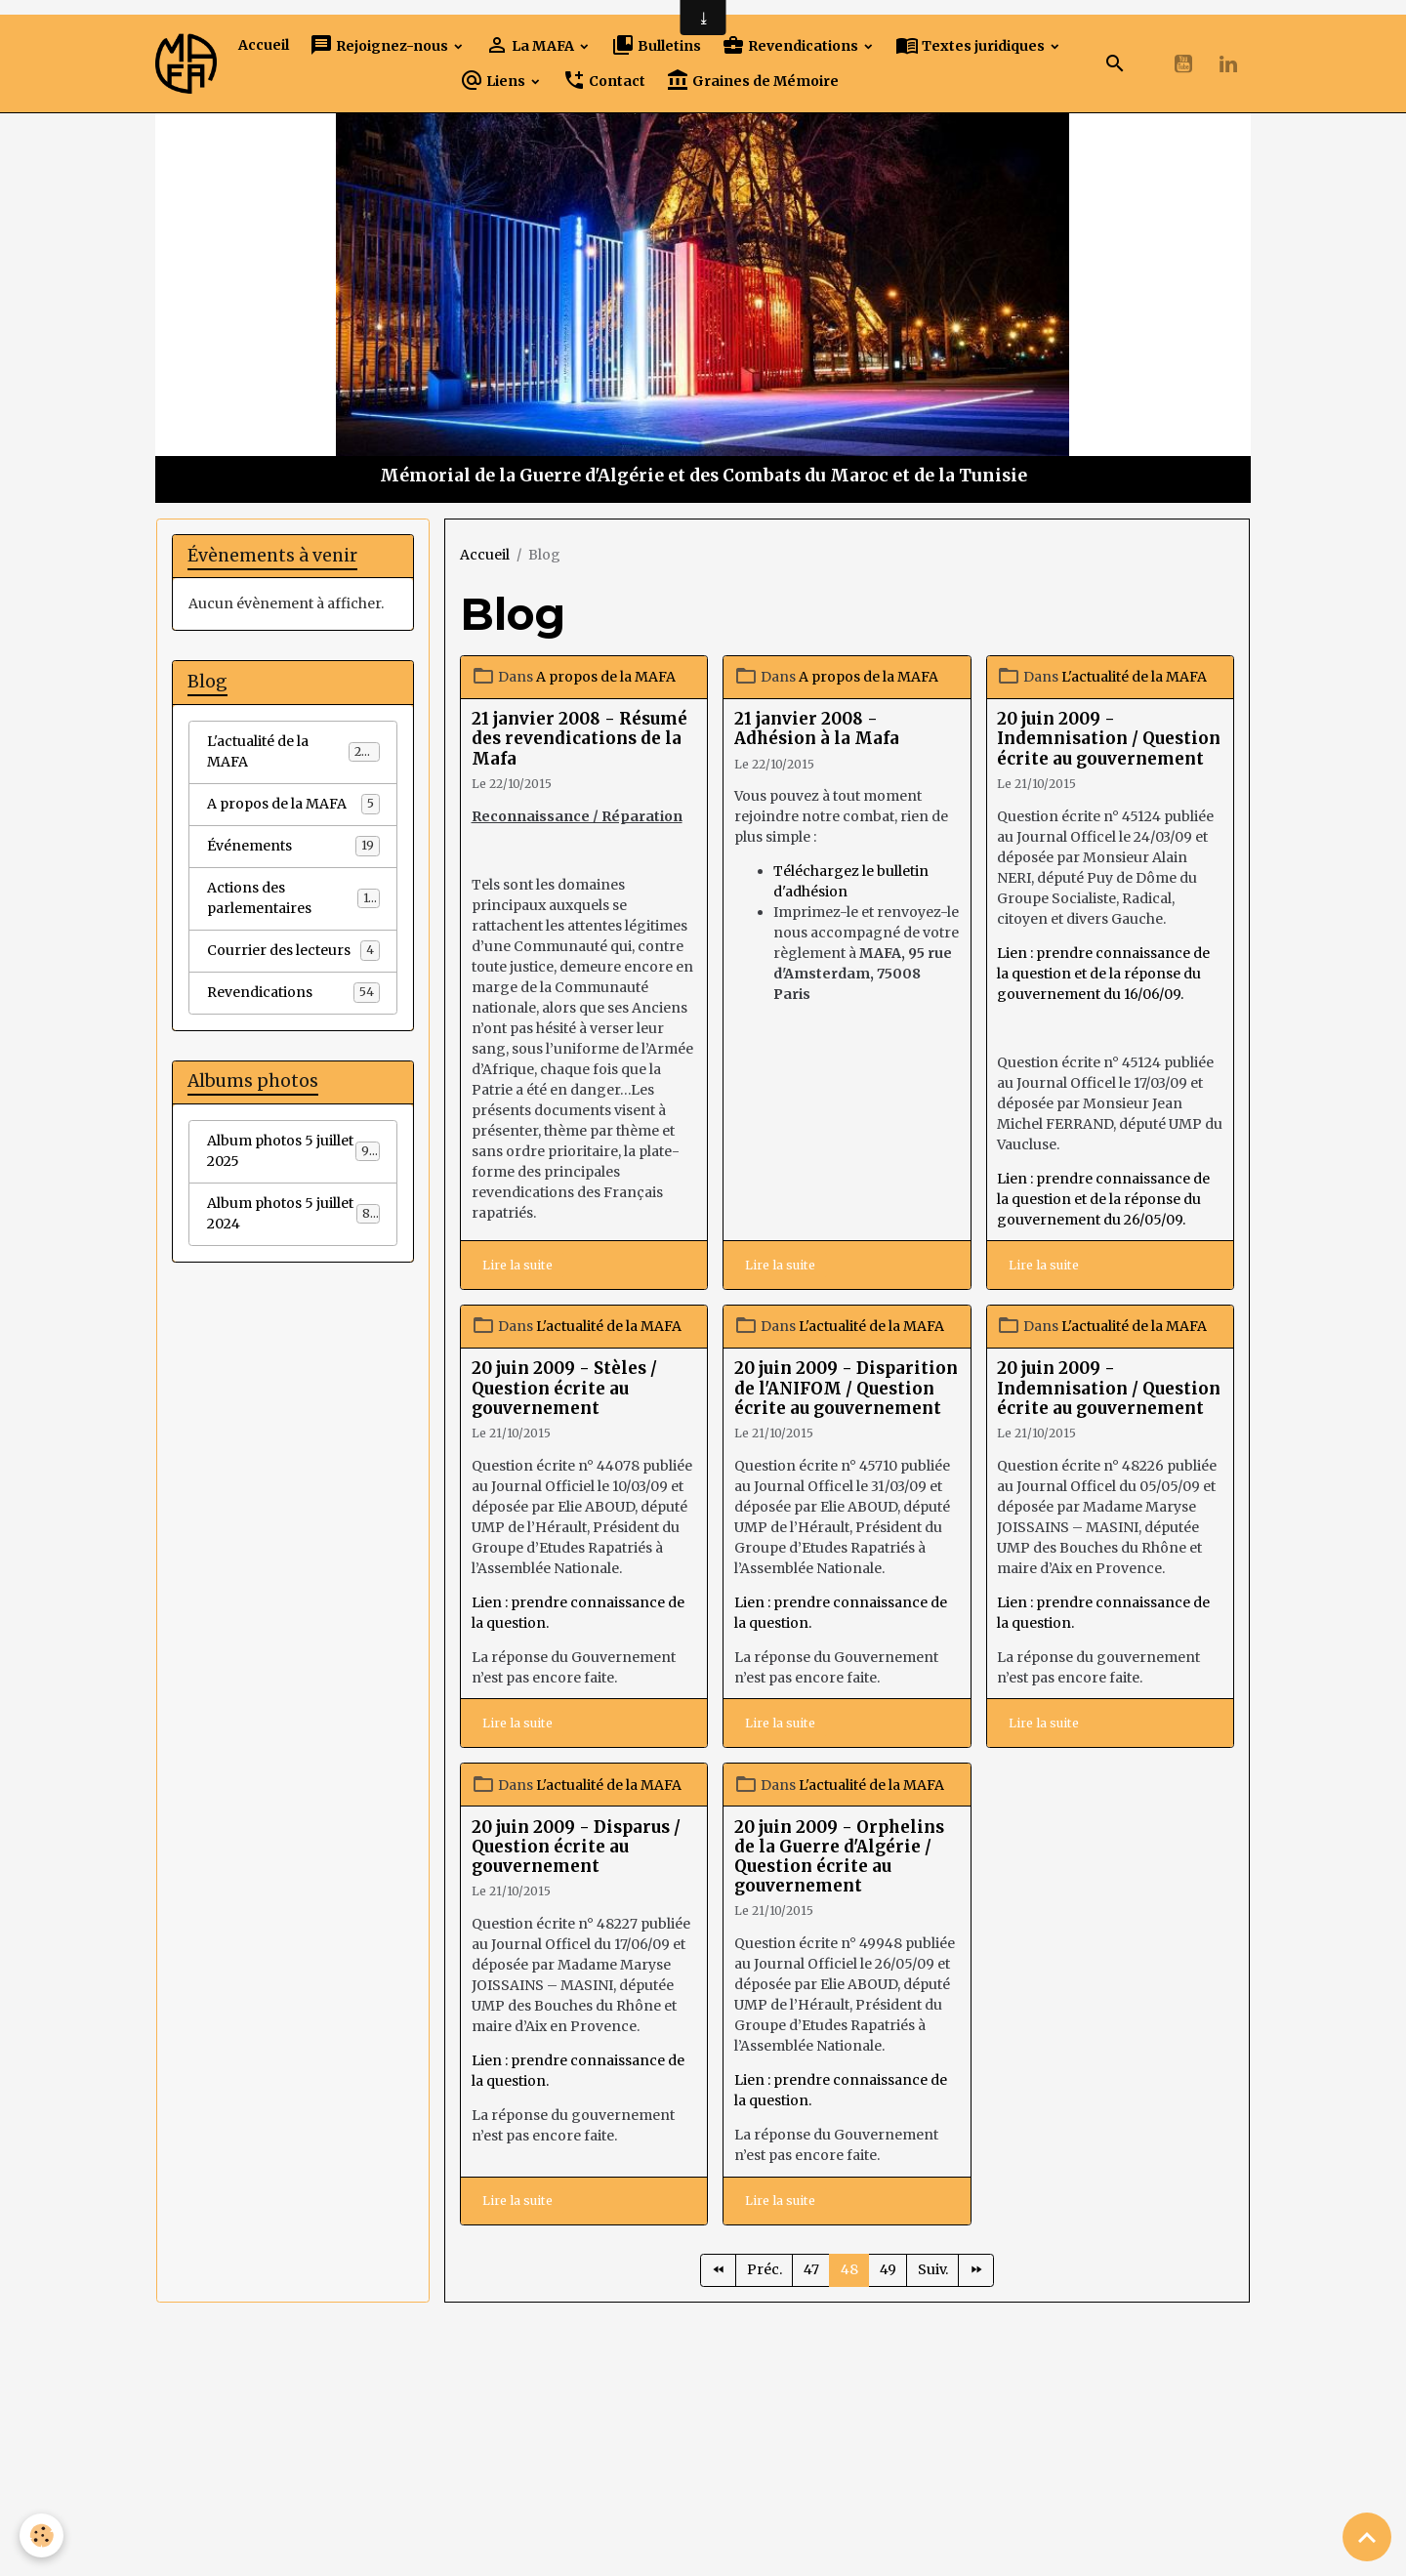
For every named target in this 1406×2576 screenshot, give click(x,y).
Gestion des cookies (703, 2550)
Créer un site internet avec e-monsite (566, 2474)
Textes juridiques (971, 45)
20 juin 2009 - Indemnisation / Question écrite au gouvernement (1108, 738)
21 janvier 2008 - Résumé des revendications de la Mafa (579, 738)
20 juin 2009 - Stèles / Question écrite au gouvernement (564, 1387)
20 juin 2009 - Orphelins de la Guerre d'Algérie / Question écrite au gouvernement (839, 1856)
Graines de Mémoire (752, 80)
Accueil (263, 45)
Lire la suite (517, 1265)
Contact (603, 80)
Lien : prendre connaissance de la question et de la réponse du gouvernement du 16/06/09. (1103, 973)
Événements (293, 845)
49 (888, 2269)
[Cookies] (41, 2535)
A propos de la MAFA (606, 677)
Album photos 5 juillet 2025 (293, 1151)
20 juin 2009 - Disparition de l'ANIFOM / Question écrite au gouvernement (846, 1387)
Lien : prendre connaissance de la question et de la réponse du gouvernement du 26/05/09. (1103, 1199)
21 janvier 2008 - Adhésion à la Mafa (816, 728)
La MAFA (531, 45)
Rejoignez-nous (380, 45)
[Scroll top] (1367, 2537)
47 (811, 2269)
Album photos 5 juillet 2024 (293, 1213)
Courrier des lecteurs (293, 950)
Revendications (791, 45)
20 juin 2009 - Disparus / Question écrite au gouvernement (576, 1846)
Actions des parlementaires (293, 898)
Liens (494, 80)
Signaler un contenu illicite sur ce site (840, 2474)
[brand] (186, 64)
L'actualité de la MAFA (1134, 677)
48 (849, 2269)
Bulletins (656, 45)
